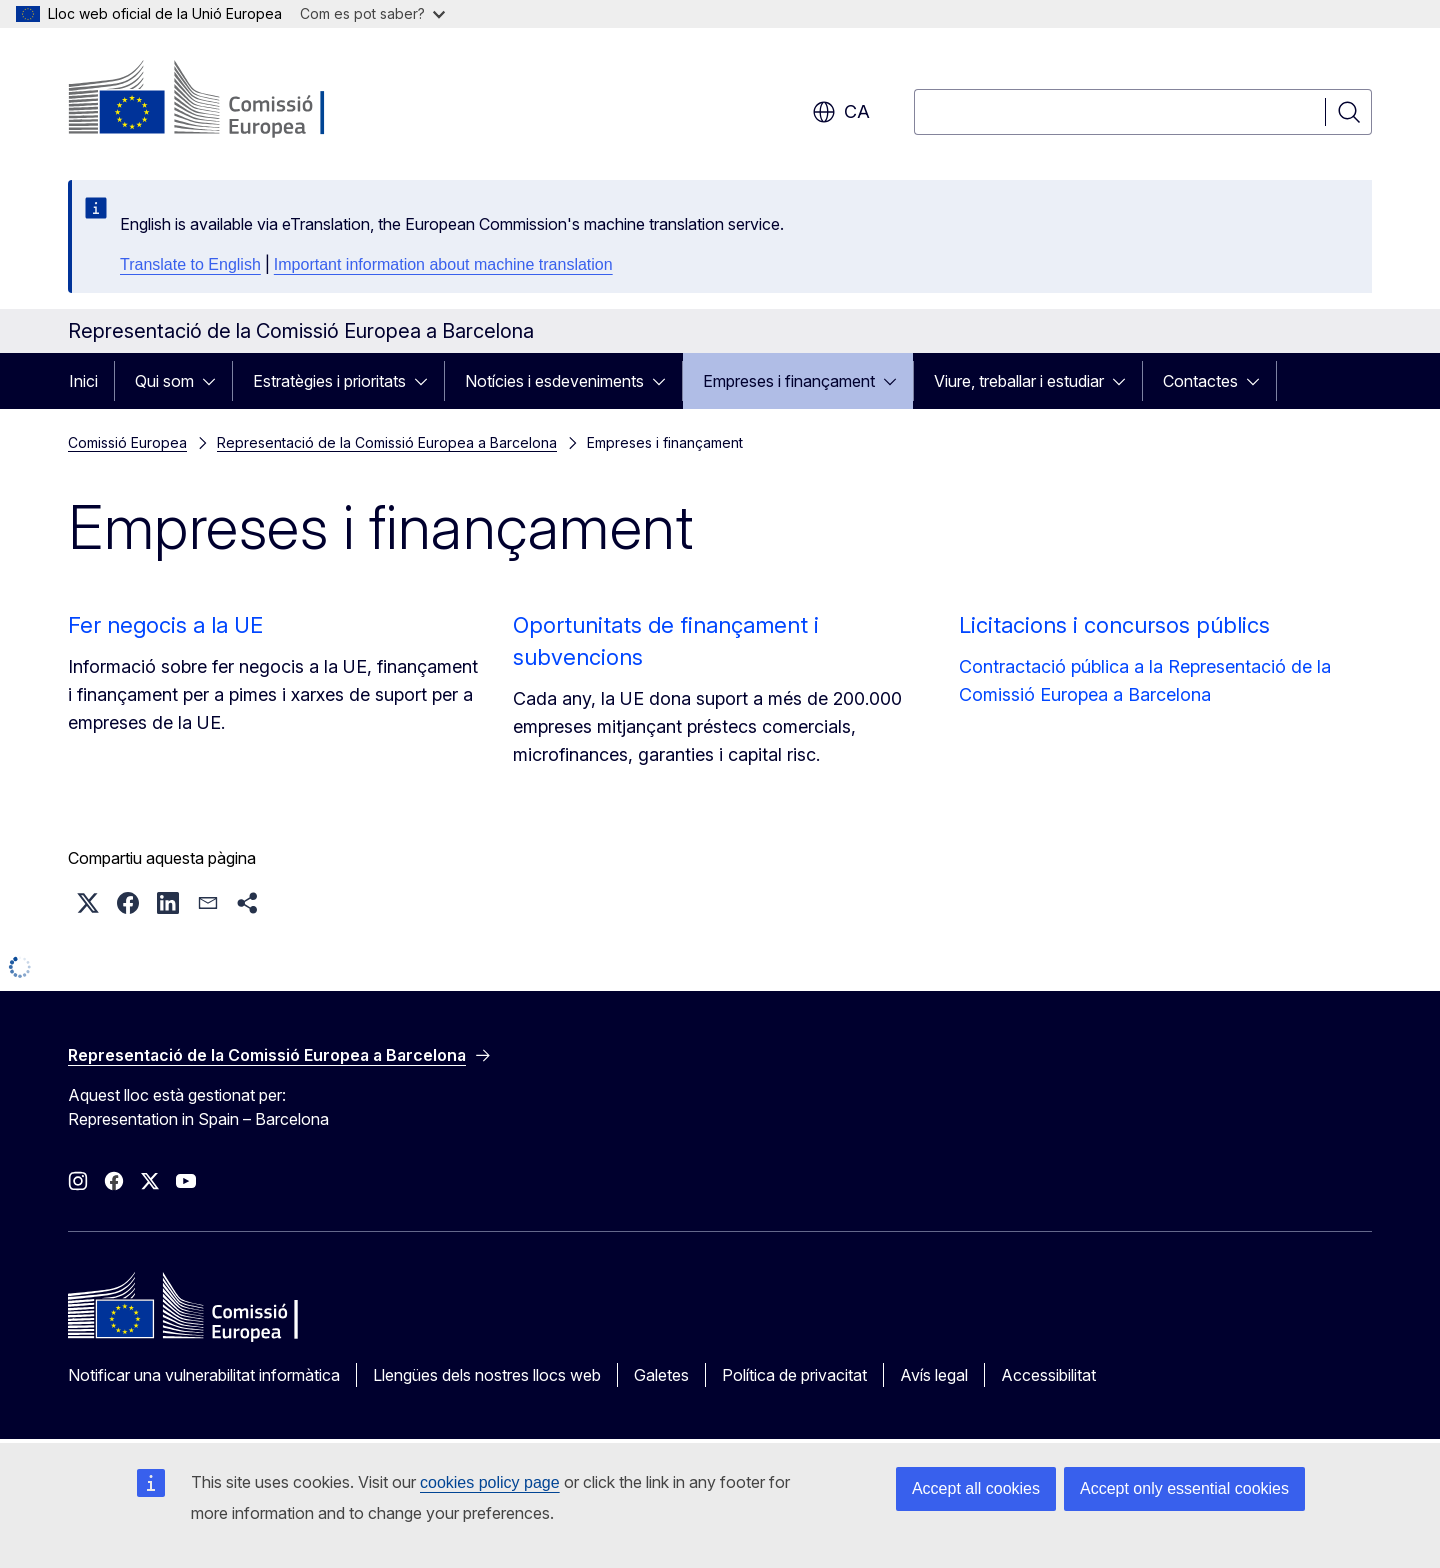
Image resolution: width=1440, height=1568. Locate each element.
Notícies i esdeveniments (554, 381)
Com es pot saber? (372, 13)
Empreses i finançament (789, 381)
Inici (83, 381)
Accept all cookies (976, 1488)
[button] (88, 903)
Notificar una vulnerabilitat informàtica (204, 1375)
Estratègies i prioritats (329, 381)
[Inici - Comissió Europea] (229, 100)
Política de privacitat (794, 1375)
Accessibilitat (1048, 1375)
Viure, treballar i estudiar (1019, 381)
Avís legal (934, 1375)
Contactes (1200, 381)
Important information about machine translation (443, 264)
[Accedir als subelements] (215, 381)
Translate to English (190, 264)
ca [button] (841, 112)
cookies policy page (490, 1482)
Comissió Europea (127, 442)
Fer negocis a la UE (165, 625)
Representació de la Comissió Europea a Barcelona (387, 442)
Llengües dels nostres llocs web (487, 1375)
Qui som (164, 381)
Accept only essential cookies (1184, 1488)
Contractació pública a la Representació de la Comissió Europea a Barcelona (1145, 680)
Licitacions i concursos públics (1114, 625)
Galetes (661, 1375)
